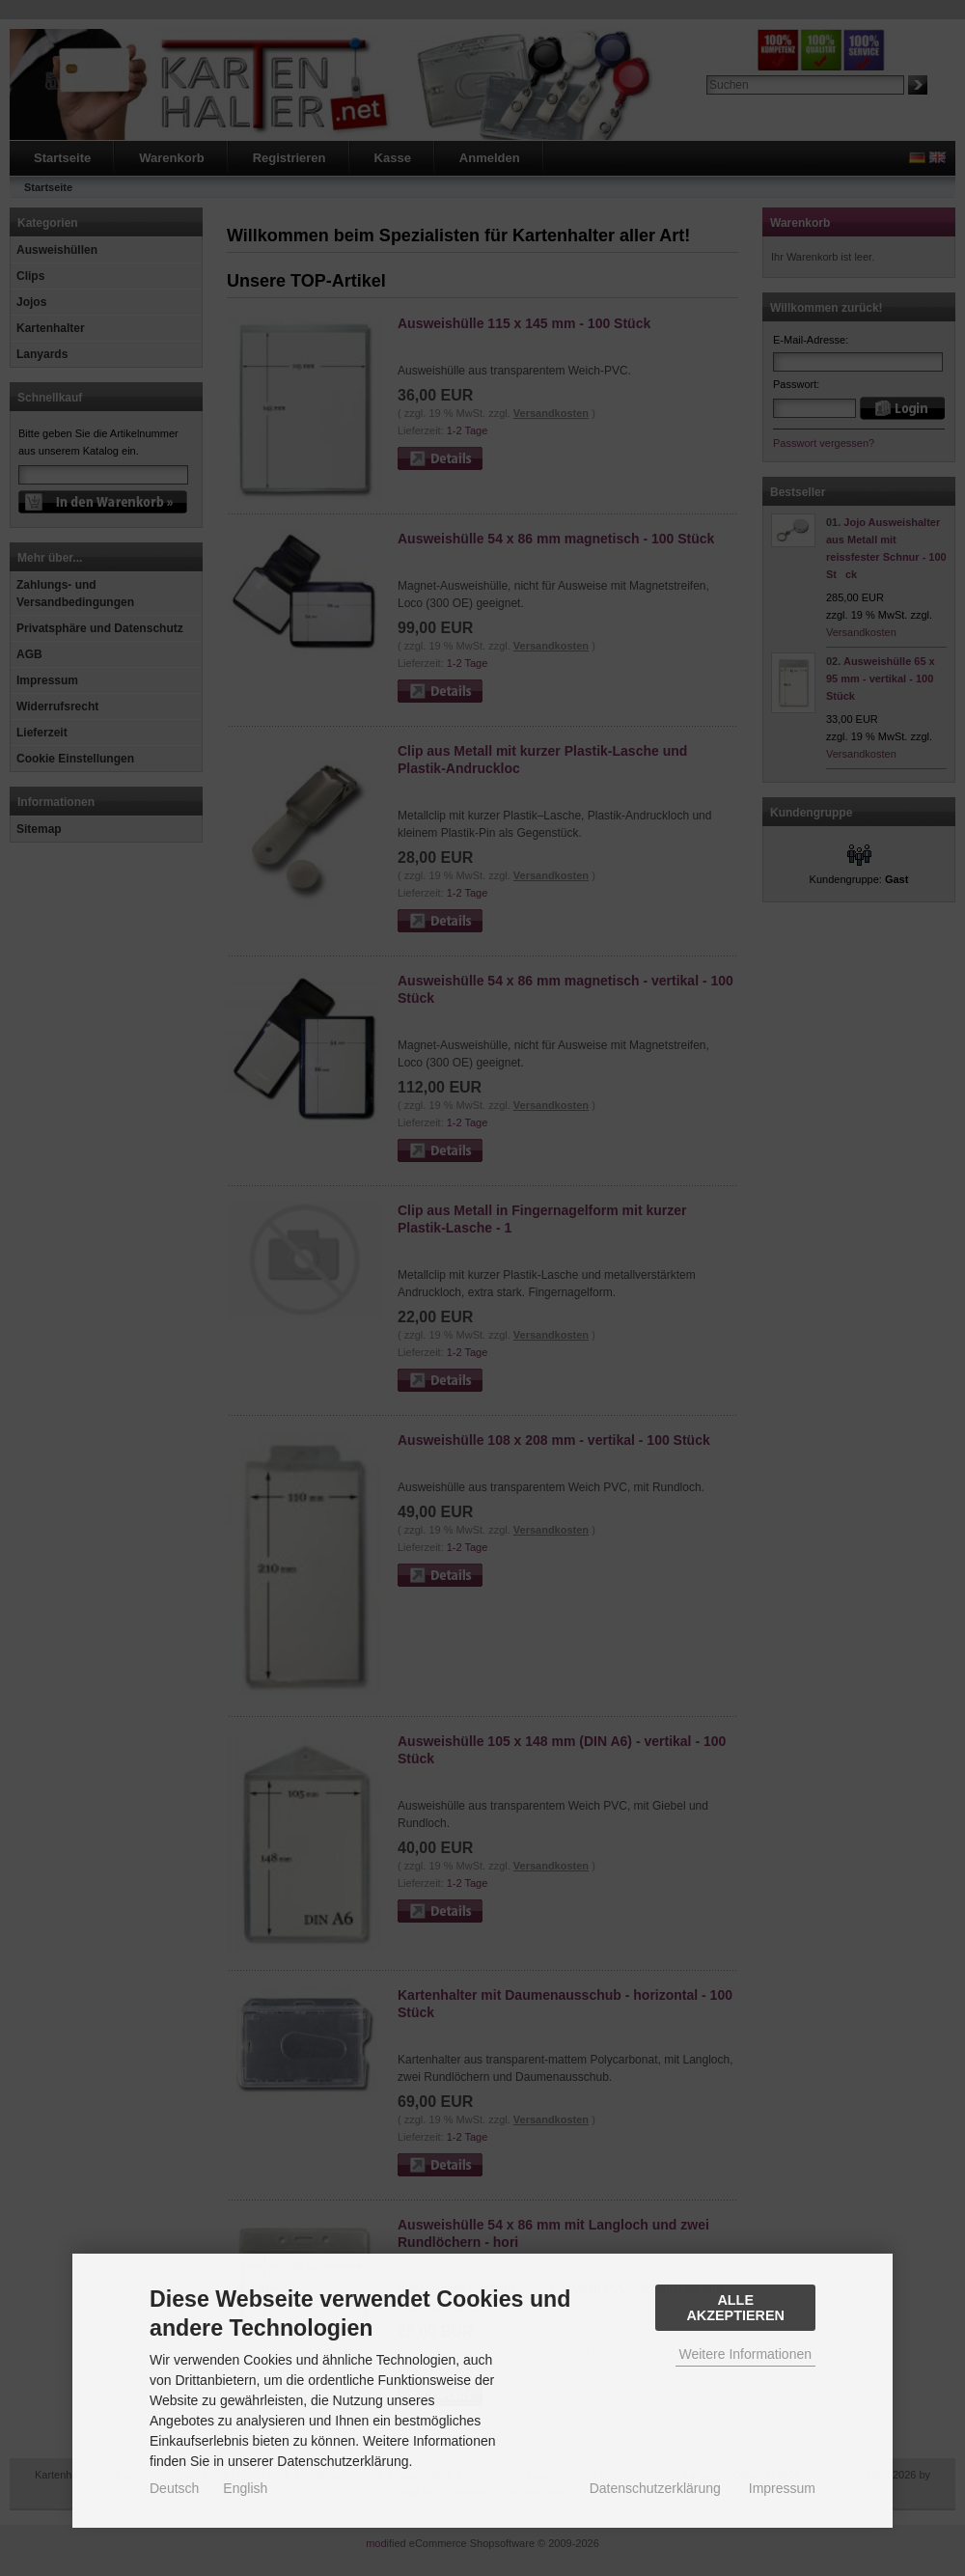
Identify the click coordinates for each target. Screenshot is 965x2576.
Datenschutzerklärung (655, 2488)
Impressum (782, 2488)
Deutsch (174, 2488)
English (245, 2488)
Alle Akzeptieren (735, 2307)
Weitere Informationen (745, 2354)
